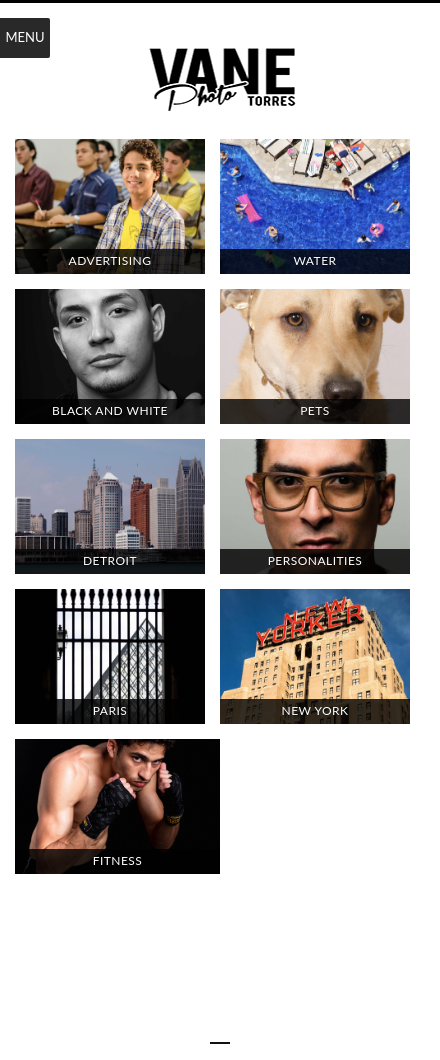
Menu (24, 37)
